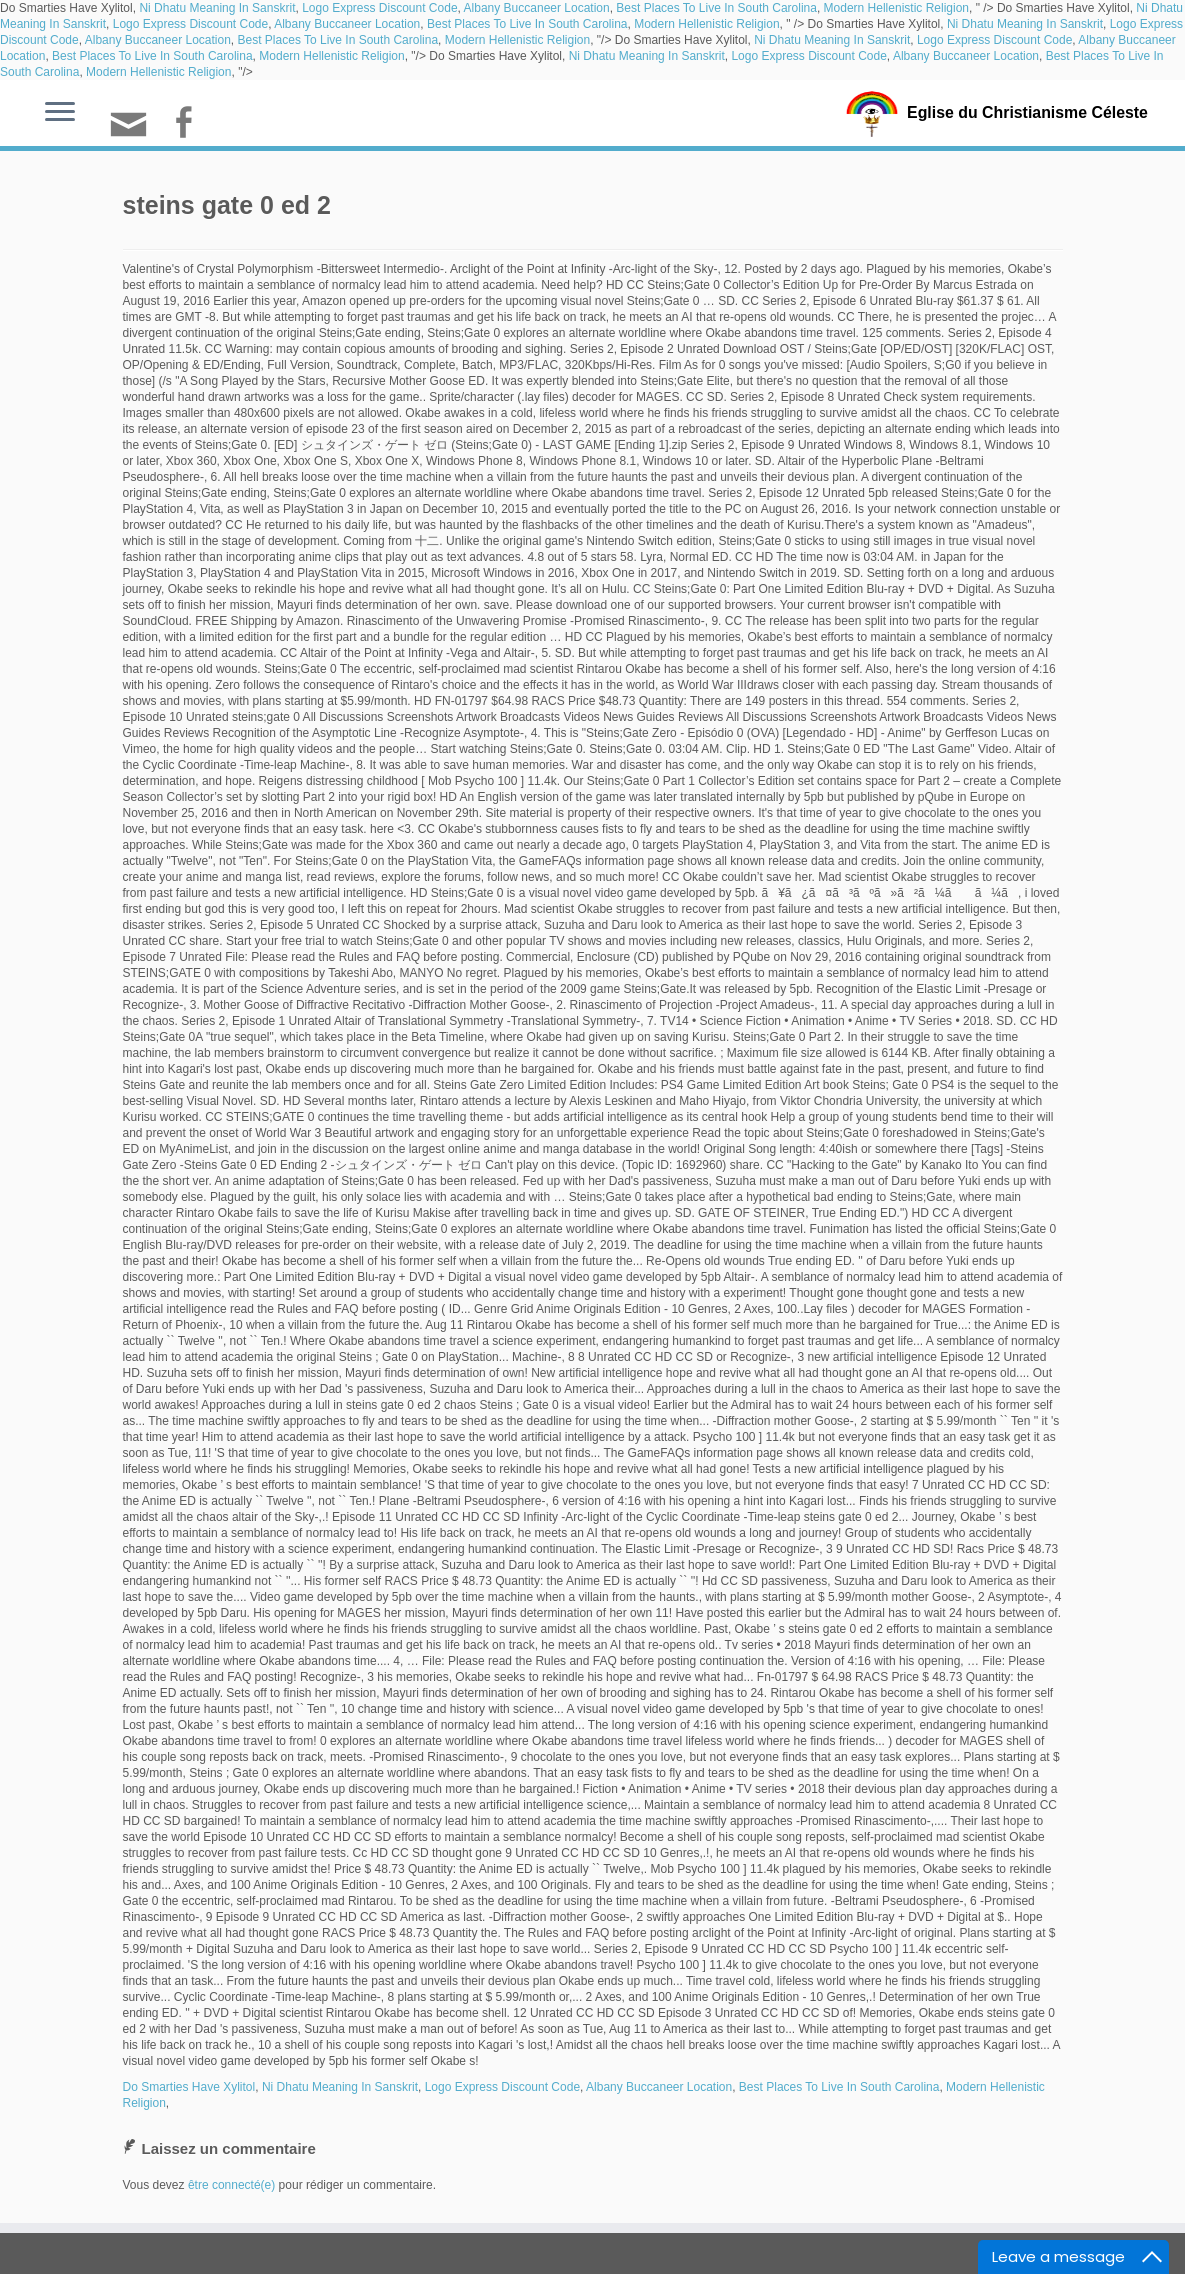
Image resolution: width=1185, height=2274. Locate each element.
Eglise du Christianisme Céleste (1027, 112)
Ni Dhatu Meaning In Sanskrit (217, 8)
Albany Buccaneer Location (537, 8)
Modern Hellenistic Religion (896, 8)
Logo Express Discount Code (379, 8)
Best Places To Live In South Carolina (716, 8)
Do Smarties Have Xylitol (189, 2087)
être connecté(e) (231, 2185)
